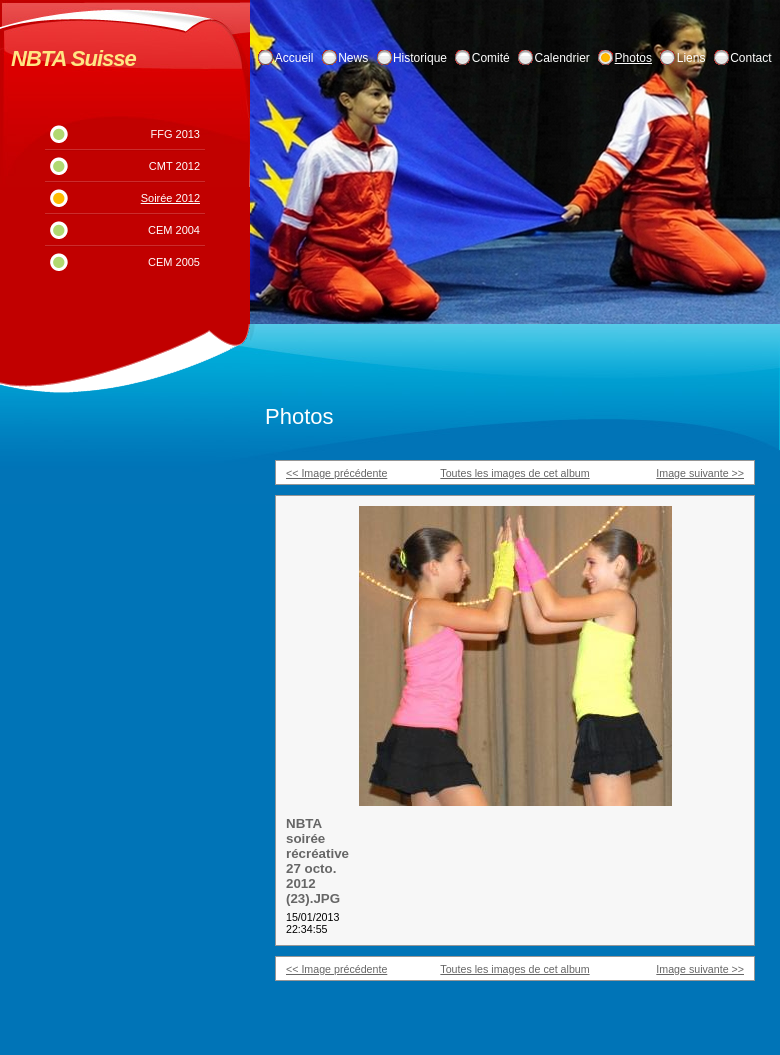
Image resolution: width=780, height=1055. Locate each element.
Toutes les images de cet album (514, 473)
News (353, 58)
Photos (633, 58)
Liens (691, 58)
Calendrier (562, 58)
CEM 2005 (174, 262)
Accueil (294, 58)
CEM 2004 (174, 230)
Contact (750, 58)
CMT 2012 (174, 166)
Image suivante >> (700, 473)
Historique (420, 58)
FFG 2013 (175, 134)
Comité (491, 58)
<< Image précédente (336, 473)
